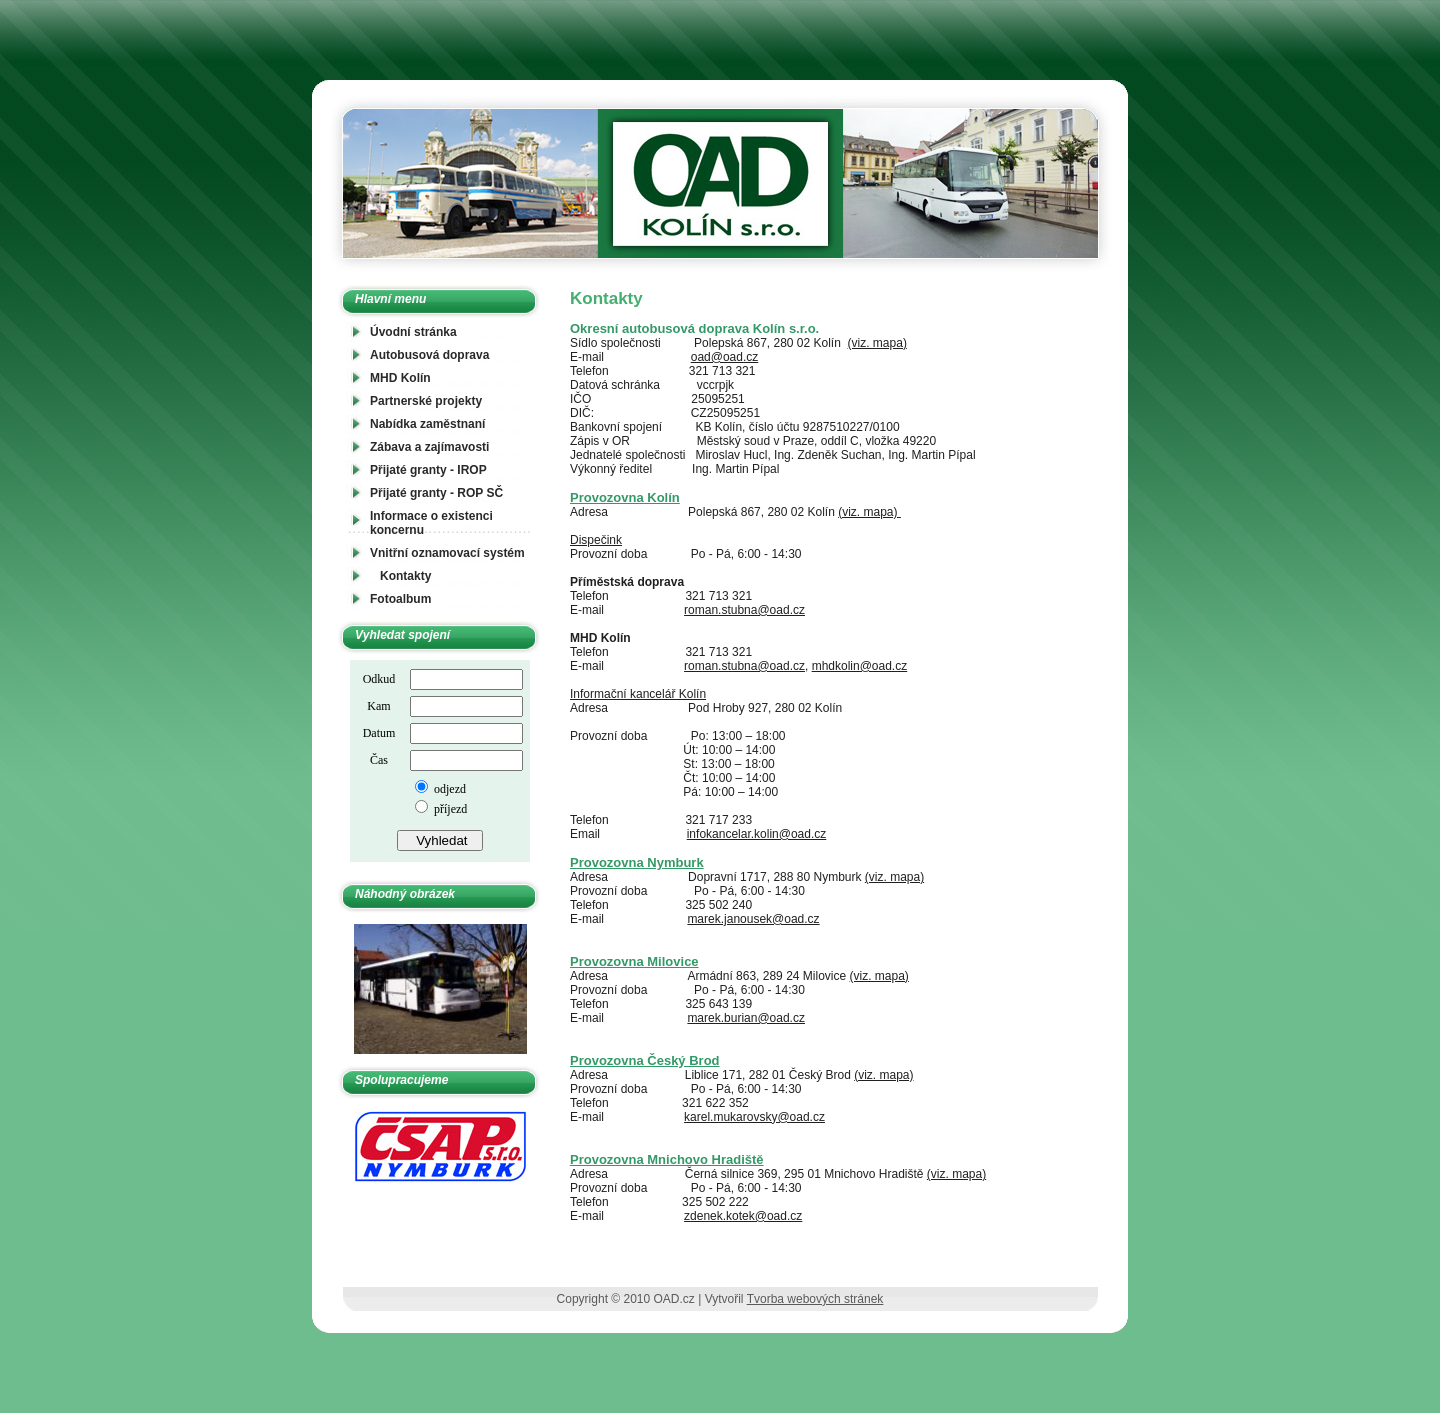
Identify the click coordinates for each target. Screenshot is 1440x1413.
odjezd (448, 789)
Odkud (379, 679)
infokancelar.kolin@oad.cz (757, 834)
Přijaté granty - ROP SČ (436, 493)
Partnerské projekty (426, 401)
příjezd (449, 809)
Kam (378, 706)
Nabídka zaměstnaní (427, 424)
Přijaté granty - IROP (428, 470)
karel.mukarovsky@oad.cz (754, 1117)
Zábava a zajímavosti (429, 447)
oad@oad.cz (725, 357)
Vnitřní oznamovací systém (447, 553)
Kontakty (405, 576)
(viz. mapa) (877, 343)
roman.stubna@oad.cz (744, 610)
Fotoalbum (400, 599)
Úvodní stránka (413, 332)
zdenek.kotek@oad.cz (743, 1216)
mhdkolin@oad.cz (860, 666)
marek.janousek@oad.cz (753, 919)
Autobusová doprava (429, 355)
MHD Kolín (400, 378)
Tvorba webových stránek (815, 1299)
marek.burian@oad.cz (746, 1018)
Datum (379, 733)
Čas (379, 760)
